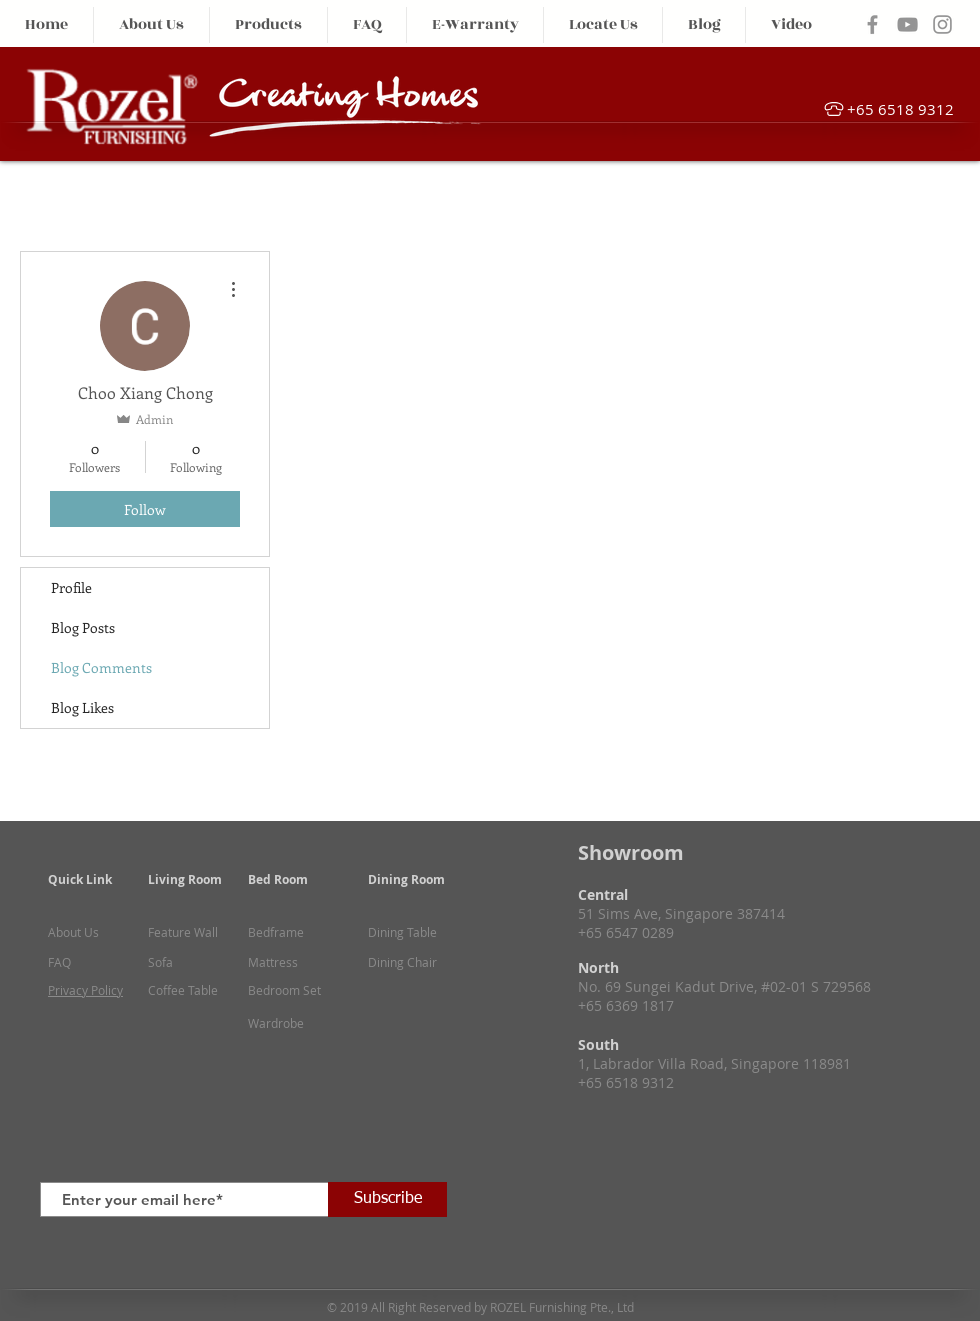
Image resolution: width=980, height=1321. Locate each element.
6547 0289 (640, 932)
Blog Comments (101, 667)
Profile (71, 587)
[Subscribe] (387, 1199)
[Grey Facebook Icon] (872, 24)
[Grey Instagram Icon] (942, 24)
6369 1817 (640, 1005)
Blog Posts (83, 627)
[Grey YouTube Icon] (907, 24)
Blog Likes (82, 707)
